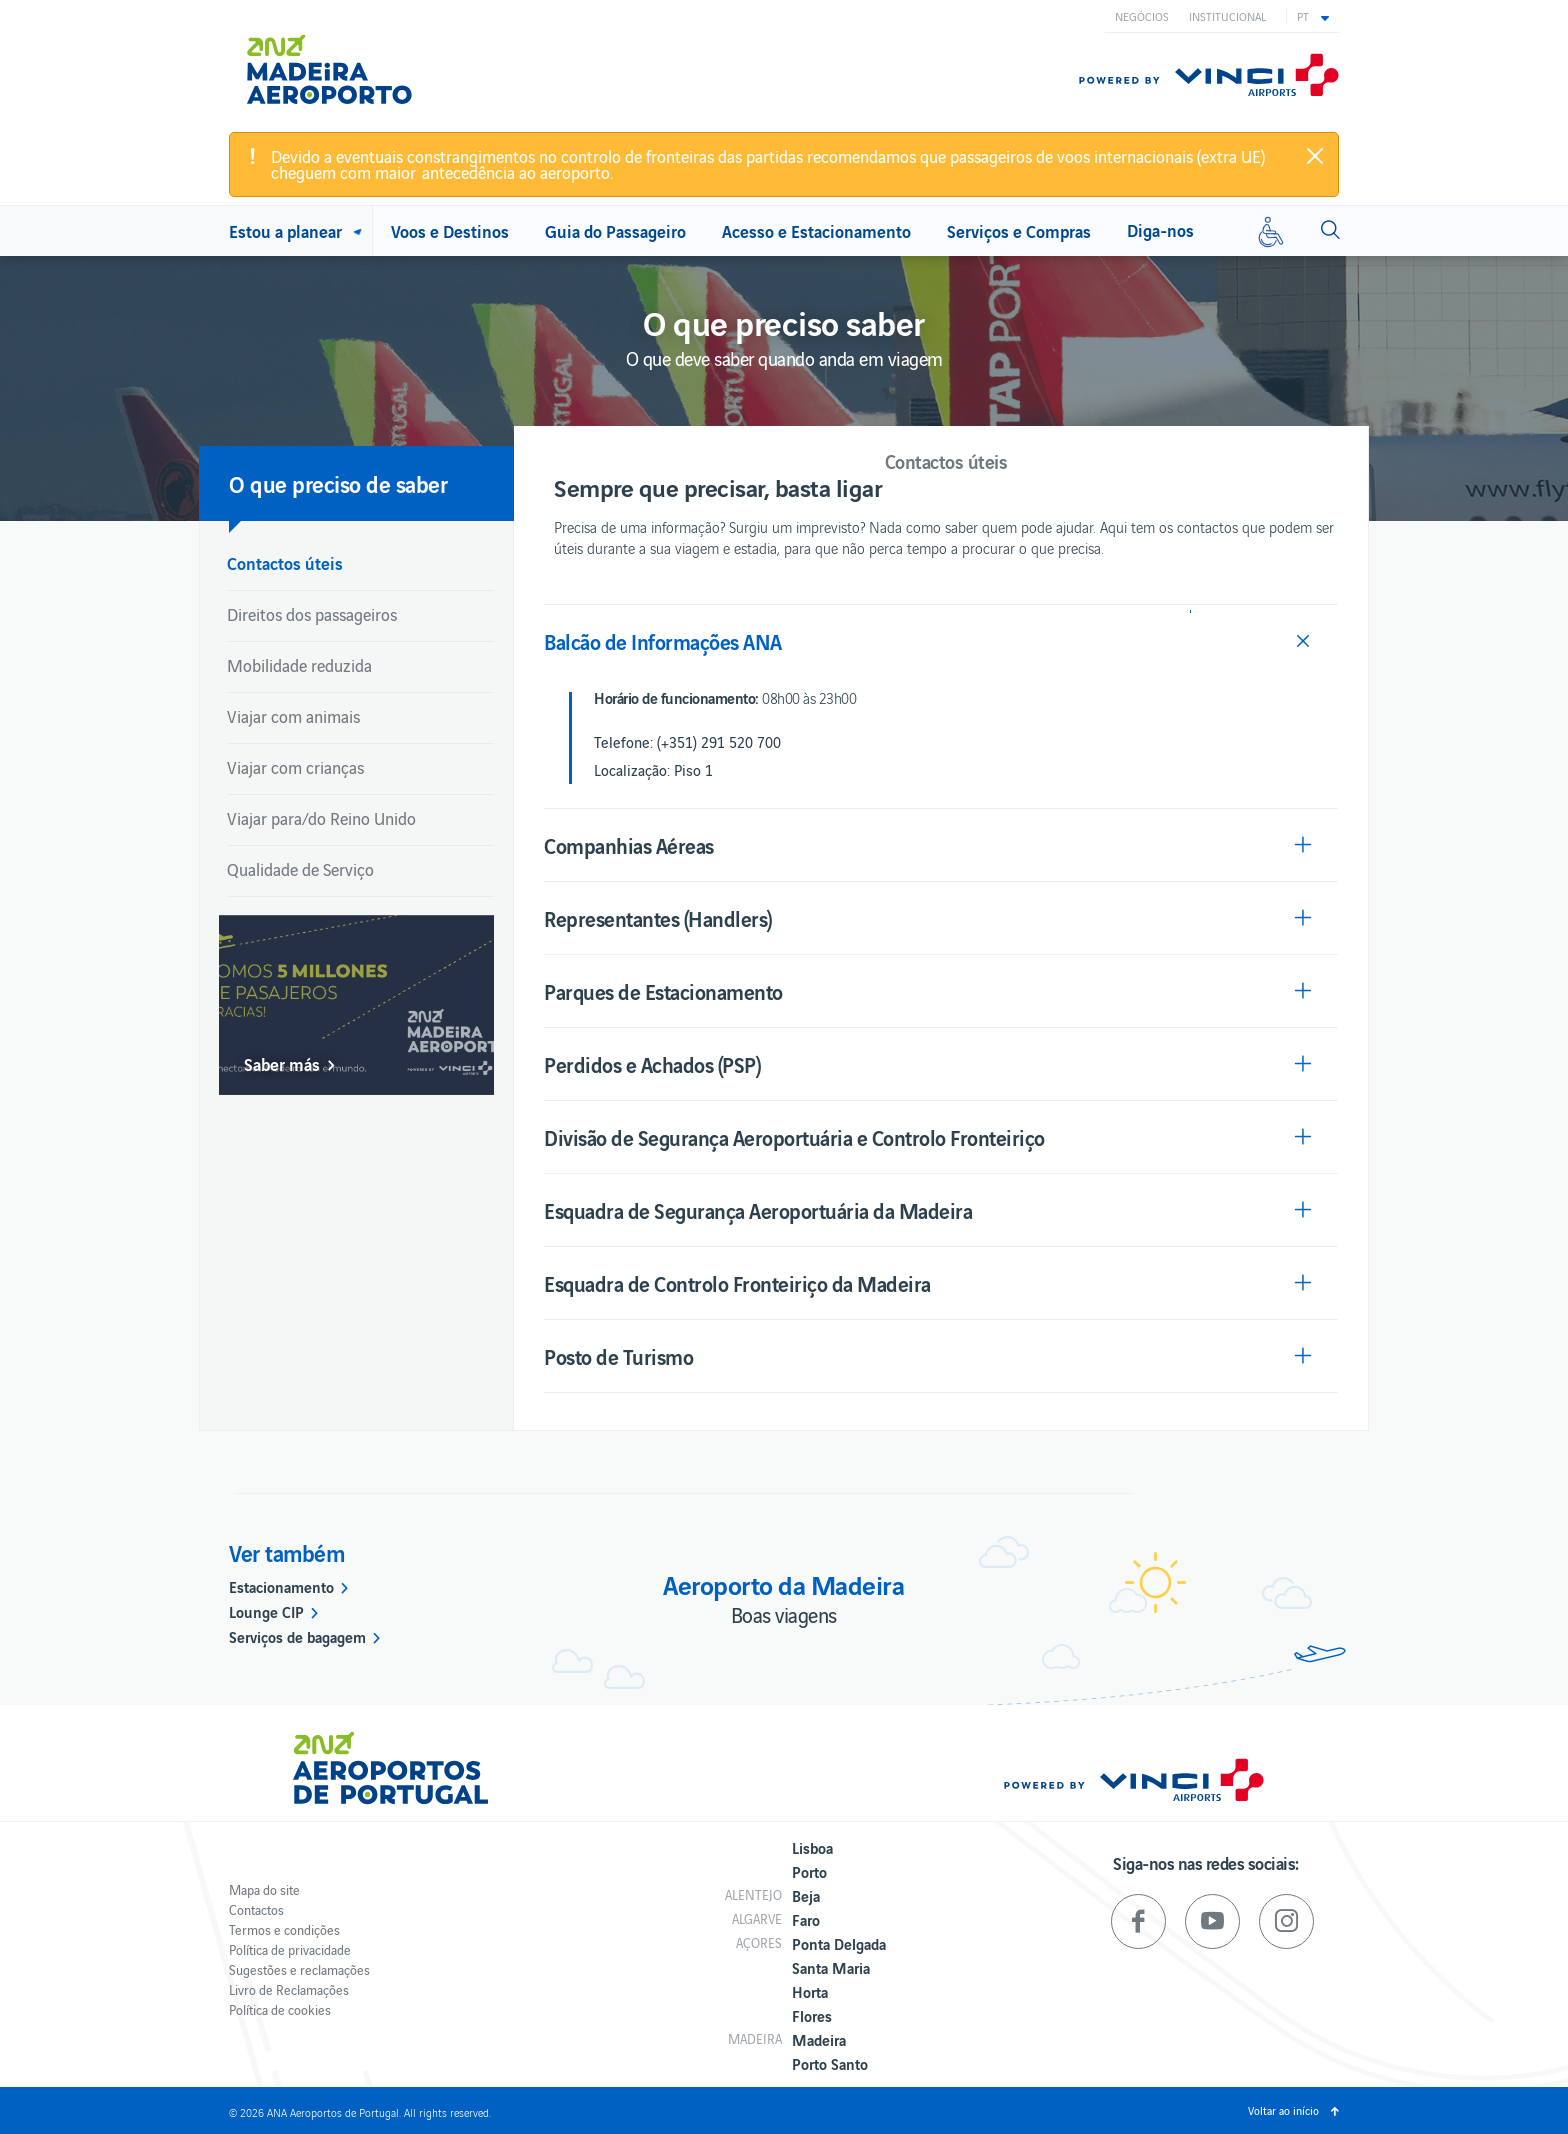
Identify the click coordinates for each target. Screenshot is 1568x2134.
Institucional (1227, 16)
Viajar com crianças (295, 767)
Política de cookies (280, 2009)
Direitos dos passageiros (312, 614)
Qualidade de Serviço (300, 869)
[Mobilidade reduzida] (1271, 231)
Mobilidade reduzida (299, 665)
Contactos (256, 1909)
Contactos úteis (285, 562)
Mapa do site (264, 1889)
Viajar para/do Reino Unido (321, 818)
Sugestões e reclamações (299, 1969)
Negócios (1142, 16)
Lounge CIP (266, 1611)
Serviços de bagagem (297, 1636)
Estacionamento (281, 1586)
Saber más (282, 1064)
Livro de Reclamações (289, 1989)
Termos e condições (284, 1929)
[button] (1313, 16)
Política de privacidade (290, 1949)
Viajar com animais (293, 716)
